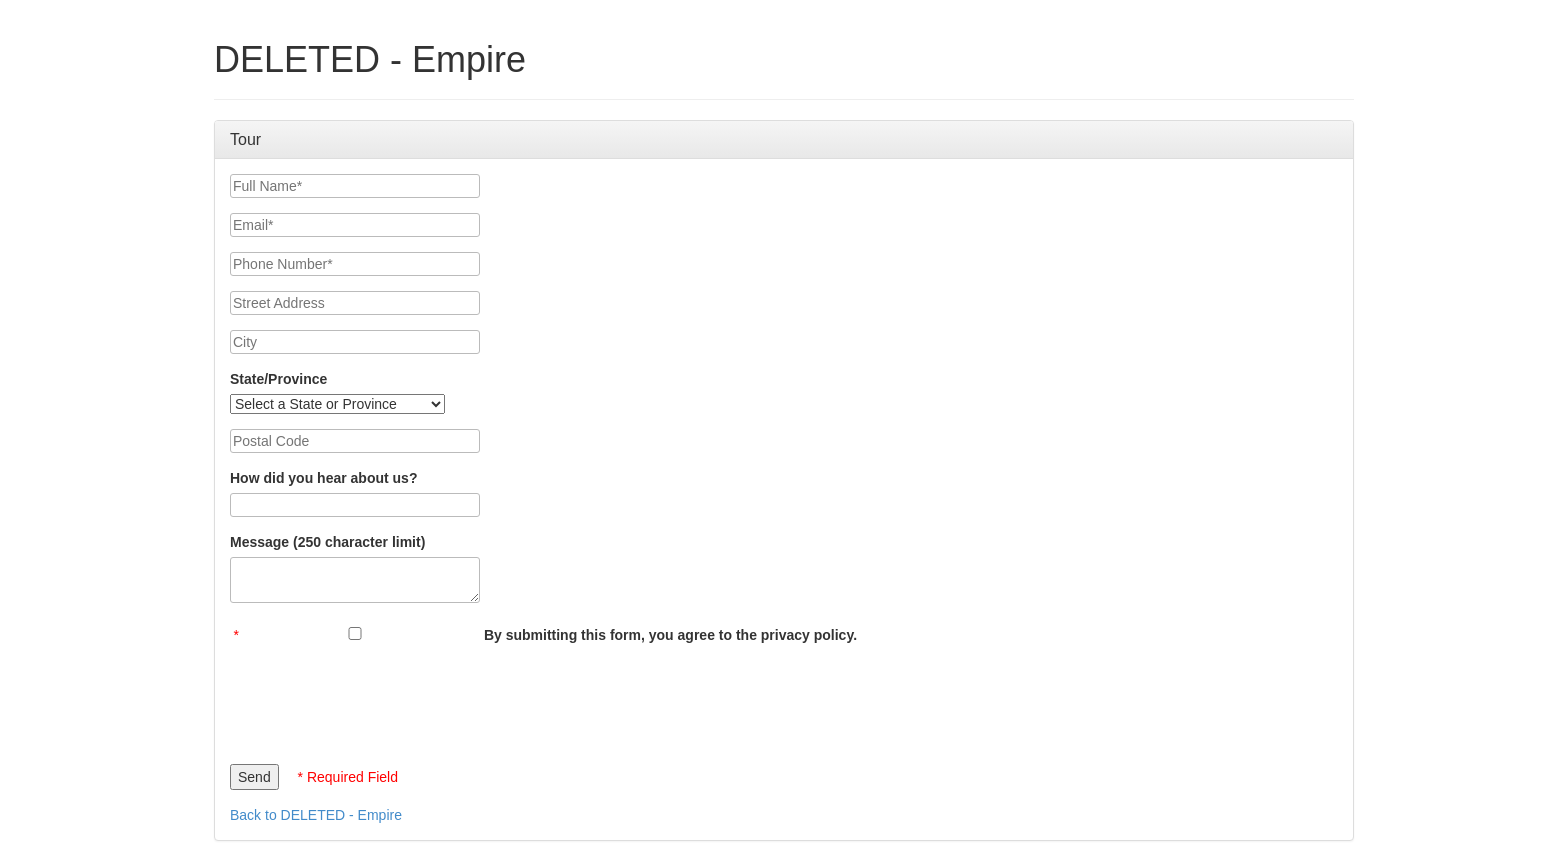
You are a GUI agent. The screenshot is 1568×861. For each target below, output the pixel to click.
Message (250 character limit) (327, 542)
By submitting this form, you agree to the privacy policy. (670, 635)
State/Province (278, 379)
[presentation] (382, 699)
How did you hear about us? (323, 478)
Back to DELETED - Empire (316, 815)
